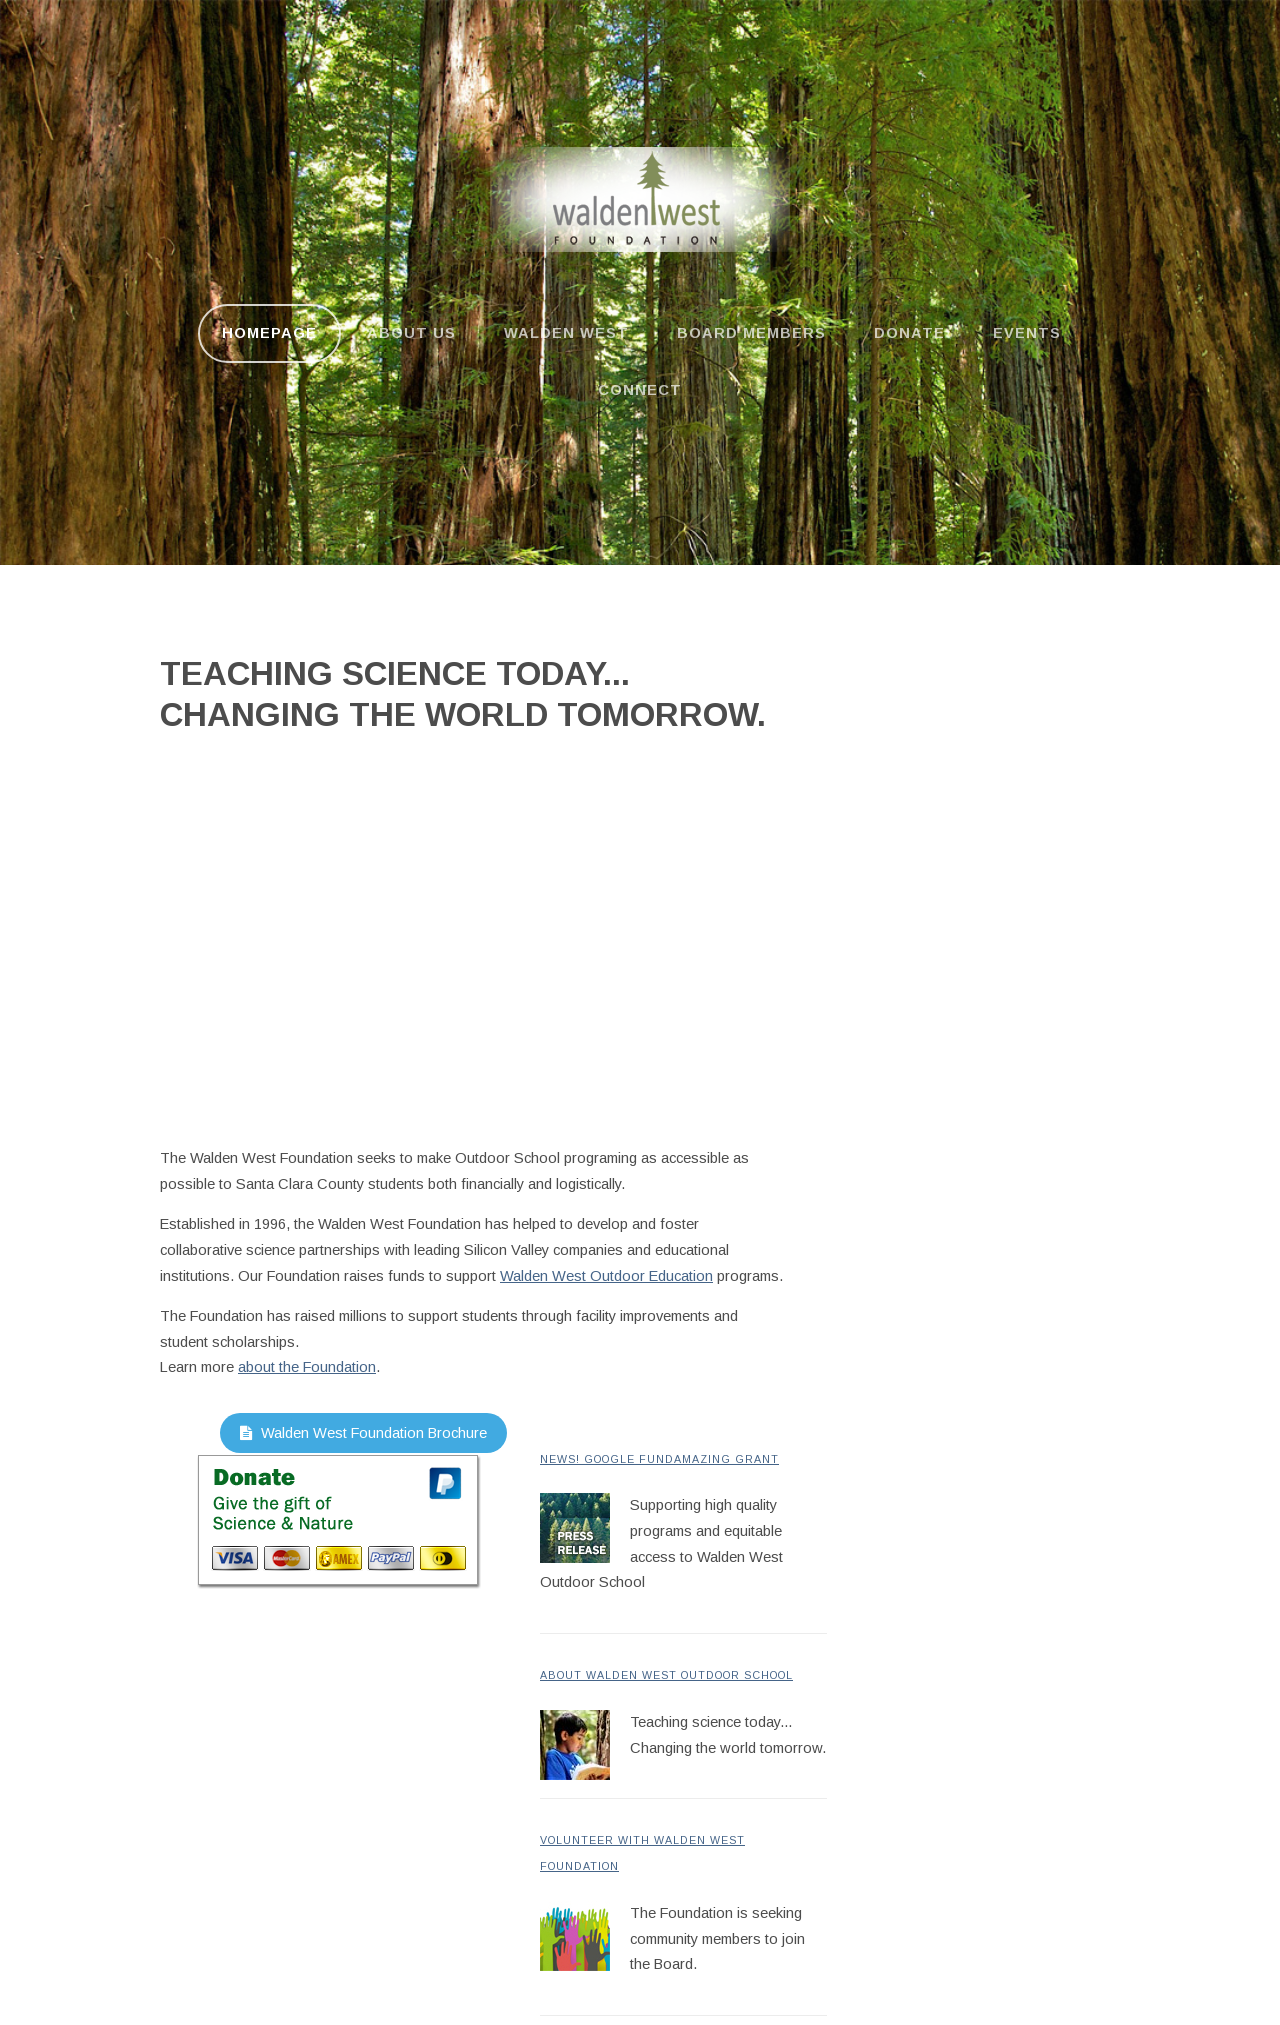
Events (1027, 333)
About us (411, 333)
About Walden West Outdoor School (666, 1675)
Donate (909, 333)
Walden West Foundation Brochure (363, 1433)
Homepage (269, 333)
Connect (640, 390)
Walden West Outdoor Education (606, 1276)
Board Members (751, 333)
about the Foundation (307, 1367)
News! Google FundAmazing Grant (659, 1459)
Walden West (566, 333)
